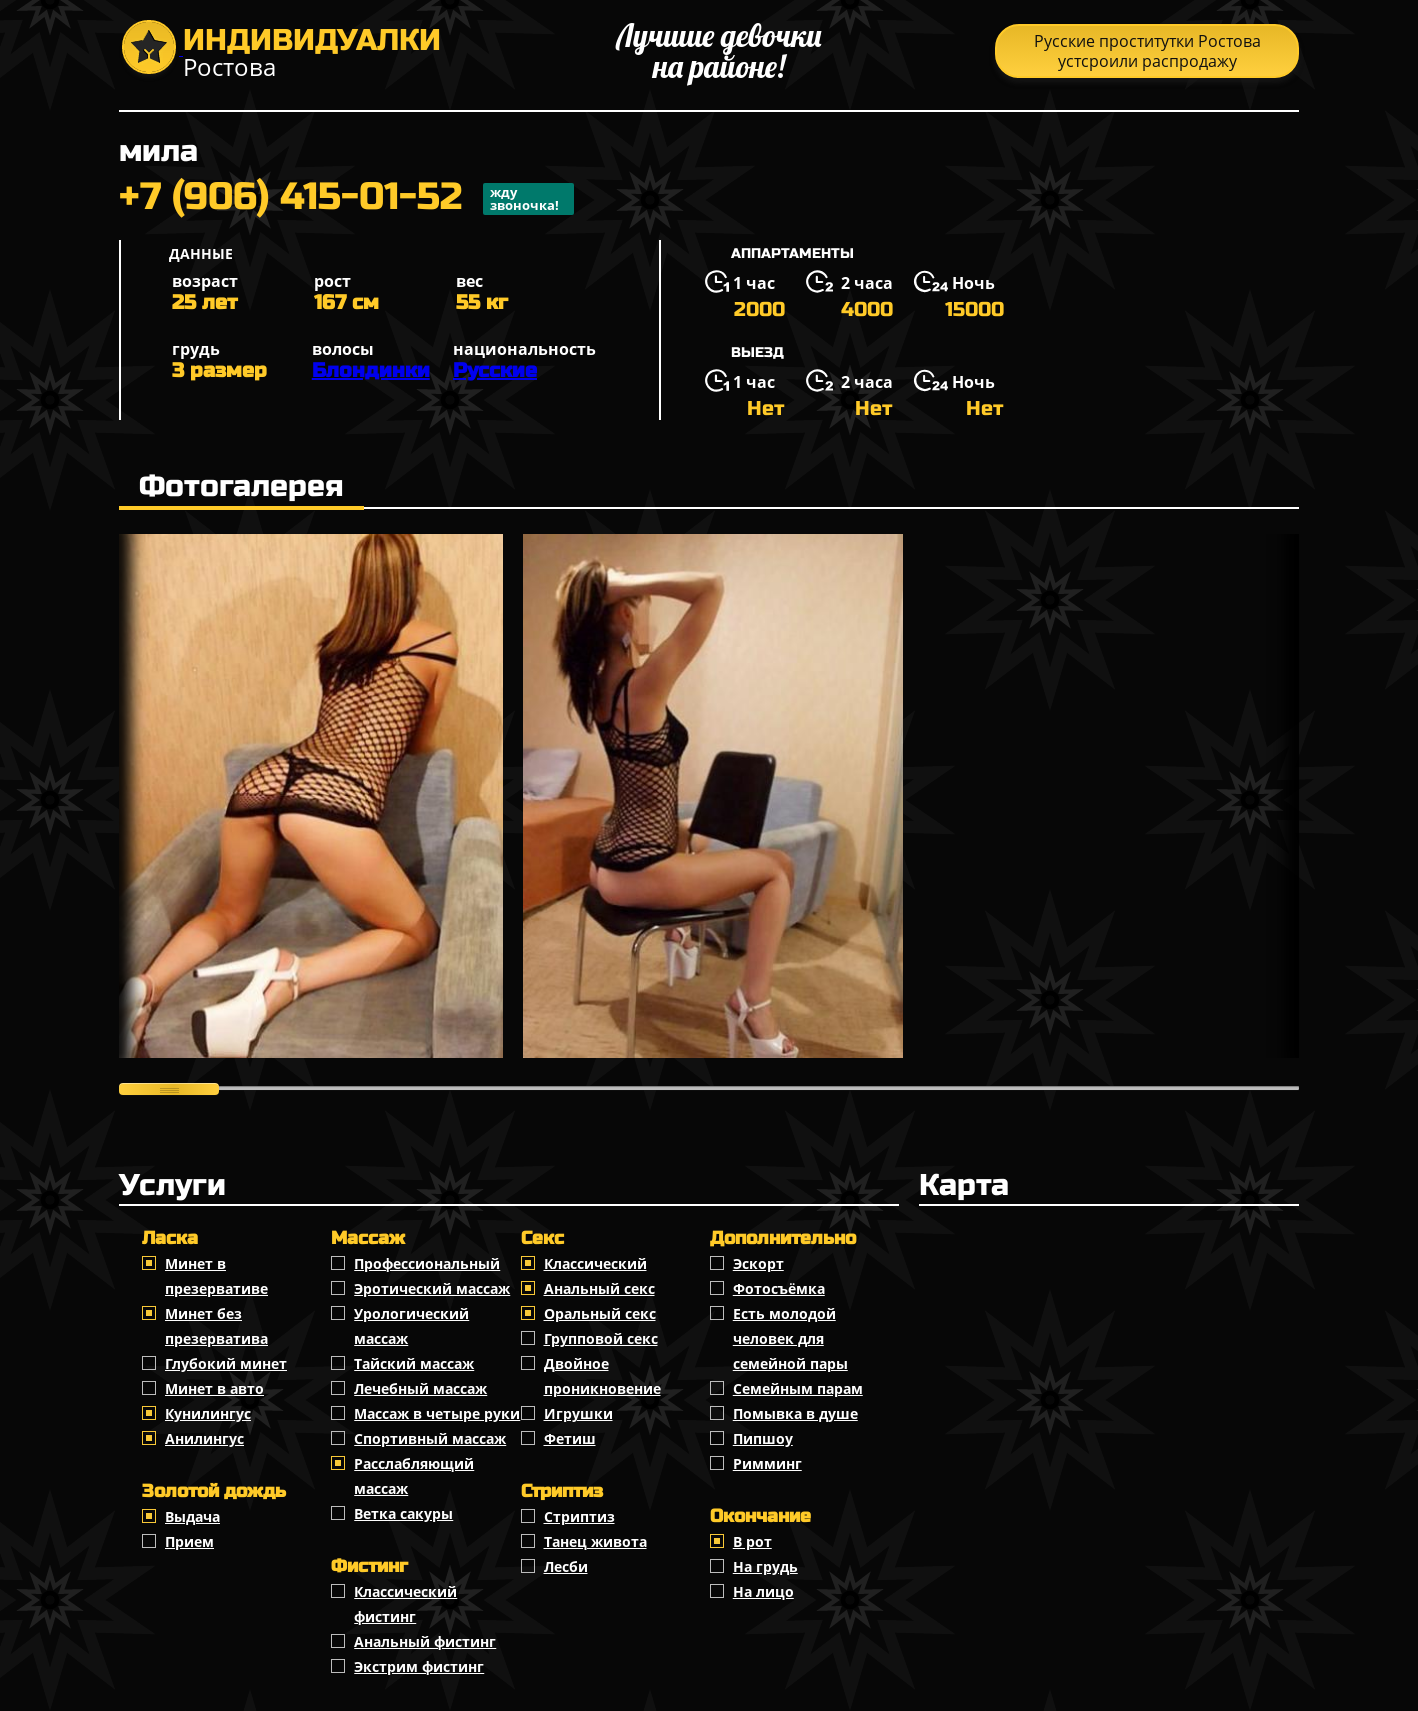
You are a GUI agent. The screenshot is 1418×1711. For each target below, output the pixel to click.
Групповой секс (601, 1338)
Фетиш (570, 1438)
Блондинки (371, 370)
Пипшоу (763, 1438)
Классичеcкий (595, 1263)
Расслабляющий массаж (414, 1476)
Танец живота (595, 1541)
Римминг (767, 1463)
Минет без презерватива (216, 1326)
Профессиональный (427, 1263)
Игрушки (578, 1413)
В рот (752, 1541)
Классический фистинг (405, 1604)
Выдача (192, 1516)
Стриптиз (579, 1516)
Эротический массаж (432, 1288)
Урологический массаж (411, 1326)
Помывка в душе (795, 1413)
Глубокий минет (226, 1363)
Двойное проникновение (602, 1376)
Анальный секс (599, 1288)
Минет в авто (214, 1388)
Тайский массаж (414, 1363)
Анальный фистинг (425, 1641)
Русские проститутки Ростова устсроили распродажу (1147, 51)
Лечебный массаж (420, 1388)
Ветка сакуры (403, 1513)
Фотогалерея (241, 486)
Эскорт (758, 1263)
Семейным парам (798, 1388)
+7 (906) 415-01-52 (346, 199)
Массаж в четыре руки (437, 1413)
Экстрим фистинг (419, 1666)
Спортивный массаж (430, 1438)
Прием (189, 1541)
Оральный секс (600, 1313)
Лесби (566, 1566)
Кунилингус (208, 1413)
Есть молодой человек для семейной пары (790, 1338)
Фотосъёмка (779, 1288)
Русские (495, 370)
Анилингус (204, 1438)
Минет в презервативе (216, 1276)
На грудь (765, 1566)
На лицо (763, 1591)
